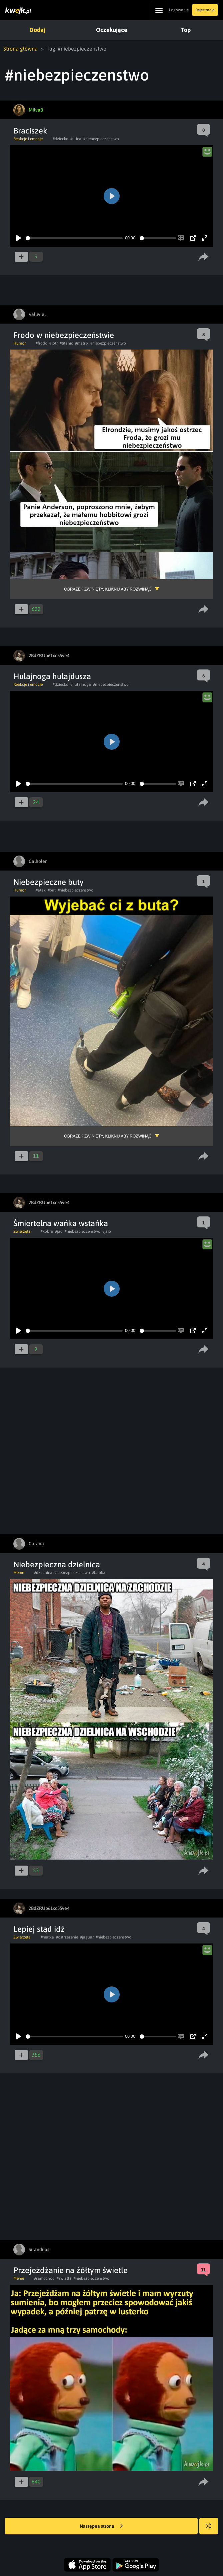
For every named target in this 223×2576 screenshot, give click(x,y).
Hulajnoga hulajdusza (52, 676)
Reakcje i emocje (28, 138)
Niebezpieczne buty (48, 882)
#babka (98, 1572)
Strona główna (20, 49)
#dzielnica (43, 1572)
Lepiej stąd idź (39, 1929)
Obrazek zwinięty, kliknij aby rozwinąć (107, 589)
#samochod (44, 2278)
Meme (18, 1572)
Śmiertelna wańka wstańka (60, 1223)
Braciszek (30, 130)
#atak (41, 890)
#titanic (66, 343)
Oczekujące (111, 29)
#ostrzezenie (67, 1937)
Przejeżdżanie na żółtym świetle (70, 2270)
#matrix (81, 343)
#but (52, 890)
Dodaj (37, 29)
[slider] (74, 238)
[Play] (18, 238)
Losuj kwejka (211, 2529)
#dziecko (60, 138)
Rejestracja (205, 10)
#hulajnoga (80, 684)
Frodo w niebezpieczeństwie (63, 335)
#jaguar (87, 1937)
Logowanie (179, 10)
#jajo (106, 1231)
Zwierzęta (22, 1231)
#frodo (41, 343)
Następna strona (101, 2526)
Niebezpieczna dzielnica (56, 1564)
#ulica (75, 138)
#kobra (47, 1231)
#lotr (53, 343)
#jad (59, 1231)
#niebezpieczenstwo (101, 138)
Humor (19, 343)
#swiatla (64, 2278)
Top (186, 29)
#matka (47, 1937)
